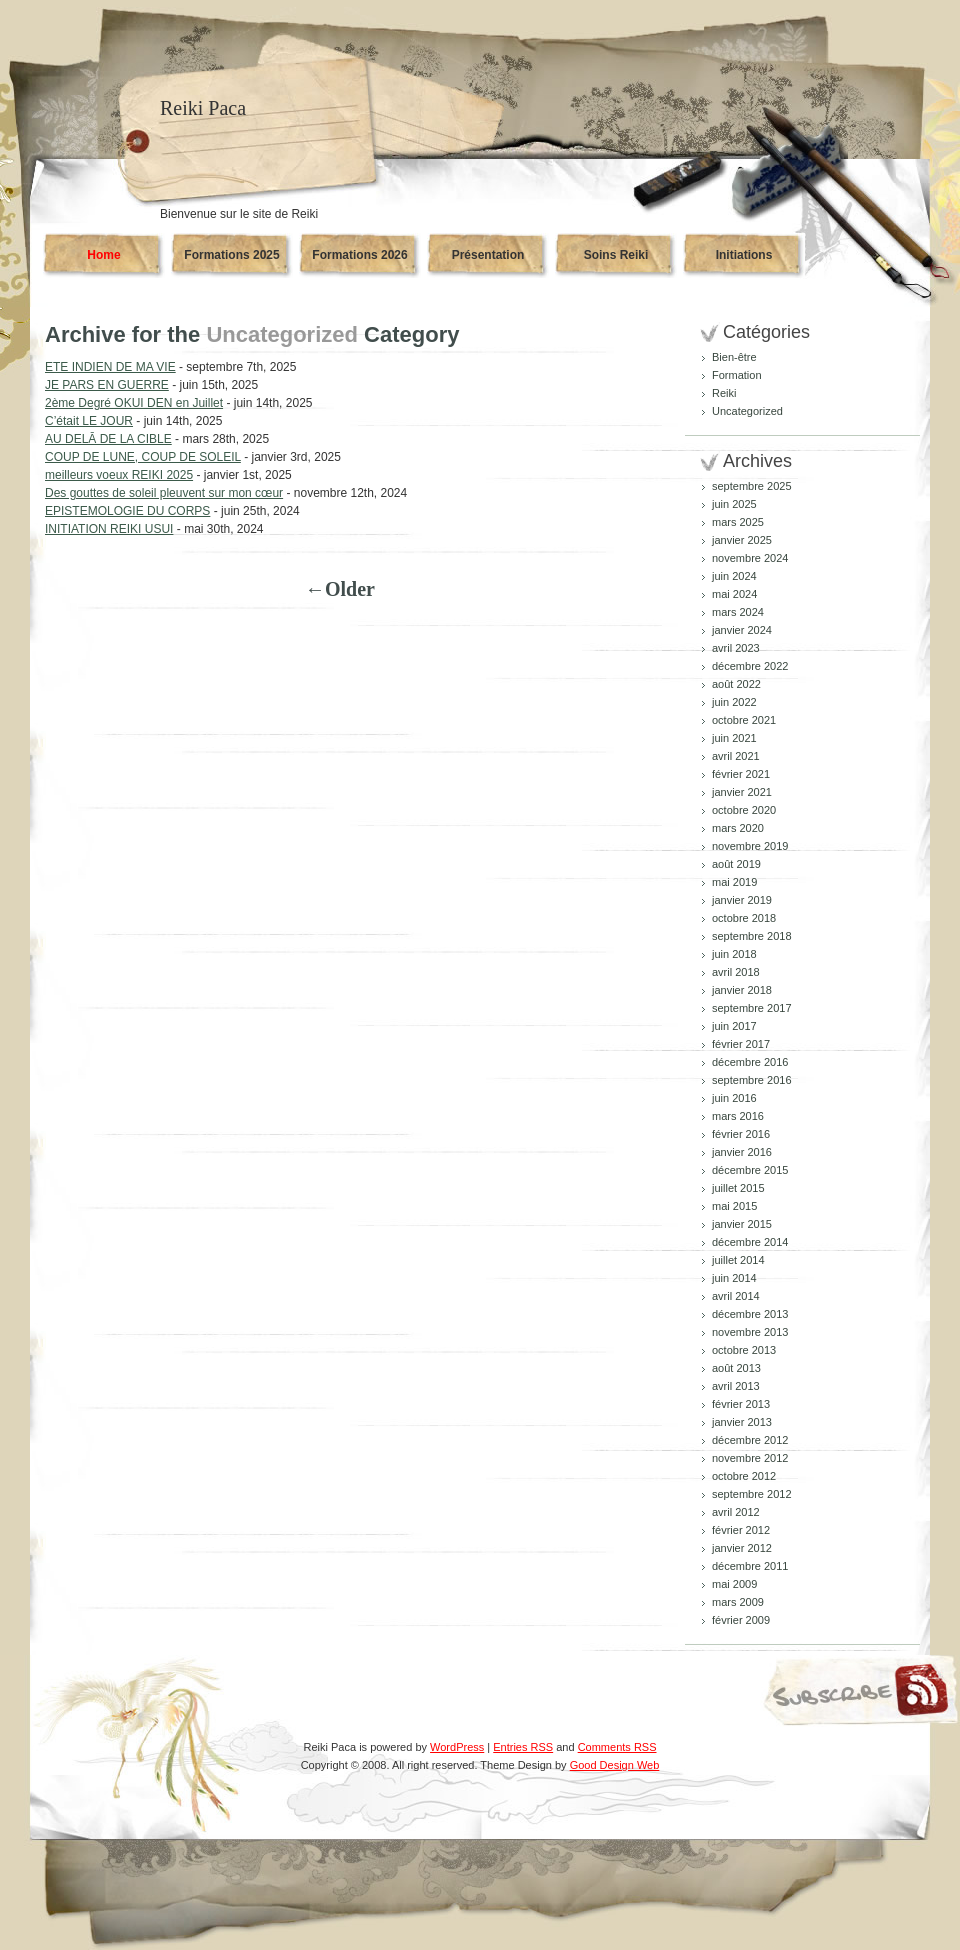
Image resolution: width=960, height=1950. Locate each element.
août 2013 (736, 1368)
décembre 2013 (750, 1314)
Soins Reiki (616, 255)
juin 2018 (734, 954)
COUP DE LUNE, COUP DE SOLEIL (143, 457)
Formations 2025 (231, 255)
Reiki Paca (203, 108)
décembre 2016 (750, 1062)
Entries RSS (523, 1747)
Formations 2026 (359, 255)
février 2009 (741, 1620)
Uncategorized (747, 411)
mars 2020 (738, 828)
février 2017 (741, 1044)
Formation (737, 375)
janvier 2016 (742, 1152)
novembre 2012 (750, 1458)
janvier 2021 (742, 792)
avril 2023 (736, 648)
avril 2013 (736, 1386)
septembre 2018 (752, 936)
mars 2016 (738, 1116)
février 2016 (741, 1134)
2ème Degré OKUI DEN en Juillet (134, 403)
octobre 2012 (744, 1476)
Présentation (488, 255)
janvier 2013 (742, 1422)
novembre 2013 (750, 1332)
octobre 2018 (744, 918)
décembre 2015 (750, 1170)
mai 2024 (734, 594)
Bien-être (734, 357)
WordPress (457, 1747)
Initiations (744, 255)
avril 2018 (736, 972)
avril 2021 (736, 756)
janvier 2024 (742, 630)
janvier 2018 (742, 990)
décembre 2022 (750, 666)
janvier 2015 (742, 1224)
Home (103, 255)
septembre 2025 (752, 486)
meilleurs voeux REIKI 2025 (119, 475)
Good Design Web (615, 1765)
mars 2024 (738, 612)
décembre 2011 (750, 1566)
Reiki (724, 393)
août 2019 (736, 864)
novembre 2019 (750, 846)
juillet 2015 (738, 1188)
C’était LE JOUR (89, 421)
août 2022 (736, 684)
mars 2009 (738, 1602)
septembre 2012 (752, 1494)
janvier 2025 (742, 540)
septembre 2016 (752, 1080)
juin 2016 (734, 1098)
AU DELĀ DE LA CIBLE (108, 439)
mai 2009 (734, 1584)
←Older (340, 589)
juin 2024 (734, 576)
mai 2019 (734, 882)
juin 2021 (734, 738)
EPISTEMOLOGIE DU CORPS (127, 511)
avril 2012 (736, 1512)
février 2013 (741, 1404)
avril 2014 (736, 1296)
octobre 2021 (744, 720)
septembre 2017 (752, 1008)
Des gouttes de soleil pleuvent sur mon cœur (164, 493)
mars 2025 (738, 522)
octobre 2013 (744, 1350)
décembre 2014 (750, 1242)
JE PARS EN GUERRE (107, 385)
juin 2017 (734, 1026)
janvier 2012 (742, 1548)
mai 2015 (734, 1206)
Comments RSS (617, 1747)
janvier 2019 (742, 900)
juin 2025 (734, 504)
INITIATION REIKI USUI (109, 529)
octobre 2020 (744, 810)
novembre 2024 (750, 558)
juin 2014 (734, 1278)
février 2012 (741, 1530)
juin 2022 (734, 702)
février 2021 (741, 774)
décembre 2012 (750, 1440)
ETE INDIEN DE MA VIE (110, 367)
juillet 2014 (738, 1260)
